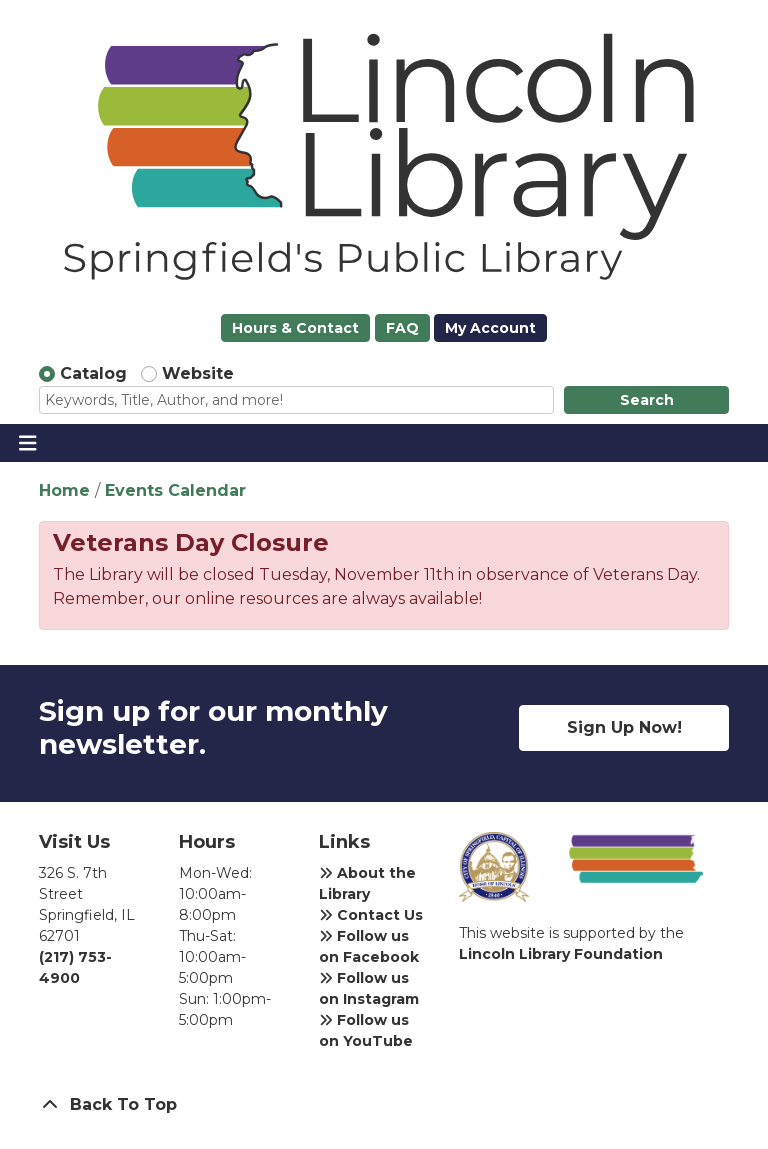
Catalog (93, 373)
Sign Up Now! (624, 727)
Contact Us (371, 915)
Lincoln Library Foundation (561, 954)
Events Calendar (175, 490)
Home (64, 490)
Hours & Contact (295, 328)
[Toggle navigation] (27, 443)
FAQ (402, 328)
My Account (490, 328)
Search (647, 400)
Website (198, 373)
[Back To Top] (384, 1105)
